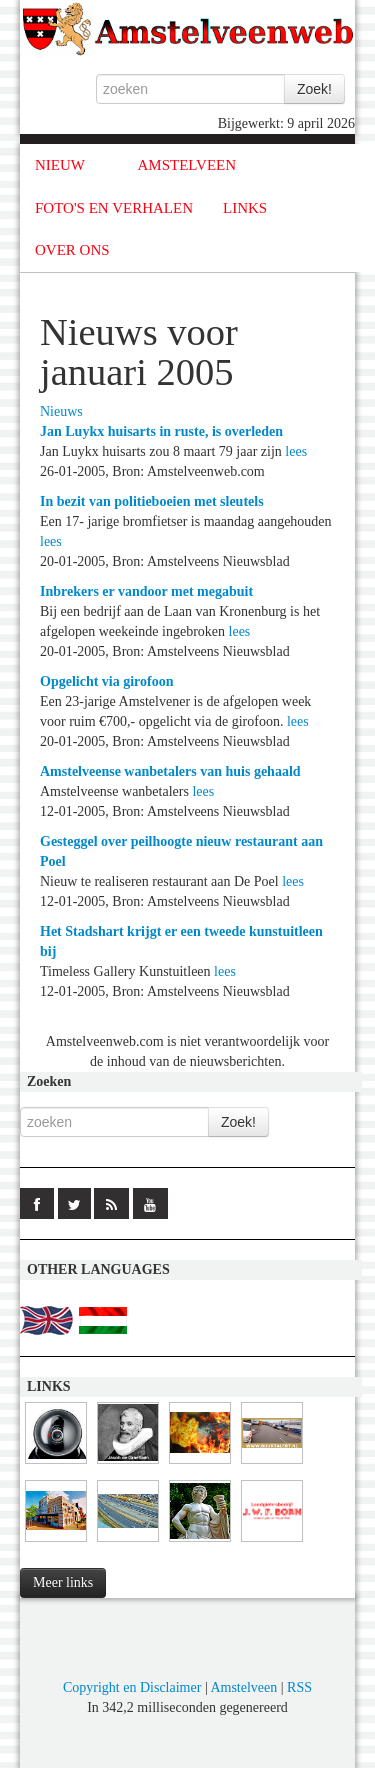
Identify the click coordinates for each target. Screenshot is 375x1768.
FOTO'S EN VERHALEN (114, 208)
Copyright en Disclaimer (132, 1687)
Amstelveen (243, 1687)
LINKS (245, 208)
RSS (299, 1687)
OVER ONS (72, 250)
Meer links (63, 1582)
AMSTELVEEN (186, 165)
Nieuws (61, 411)
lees (296, 451)
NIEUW (60, 165)
